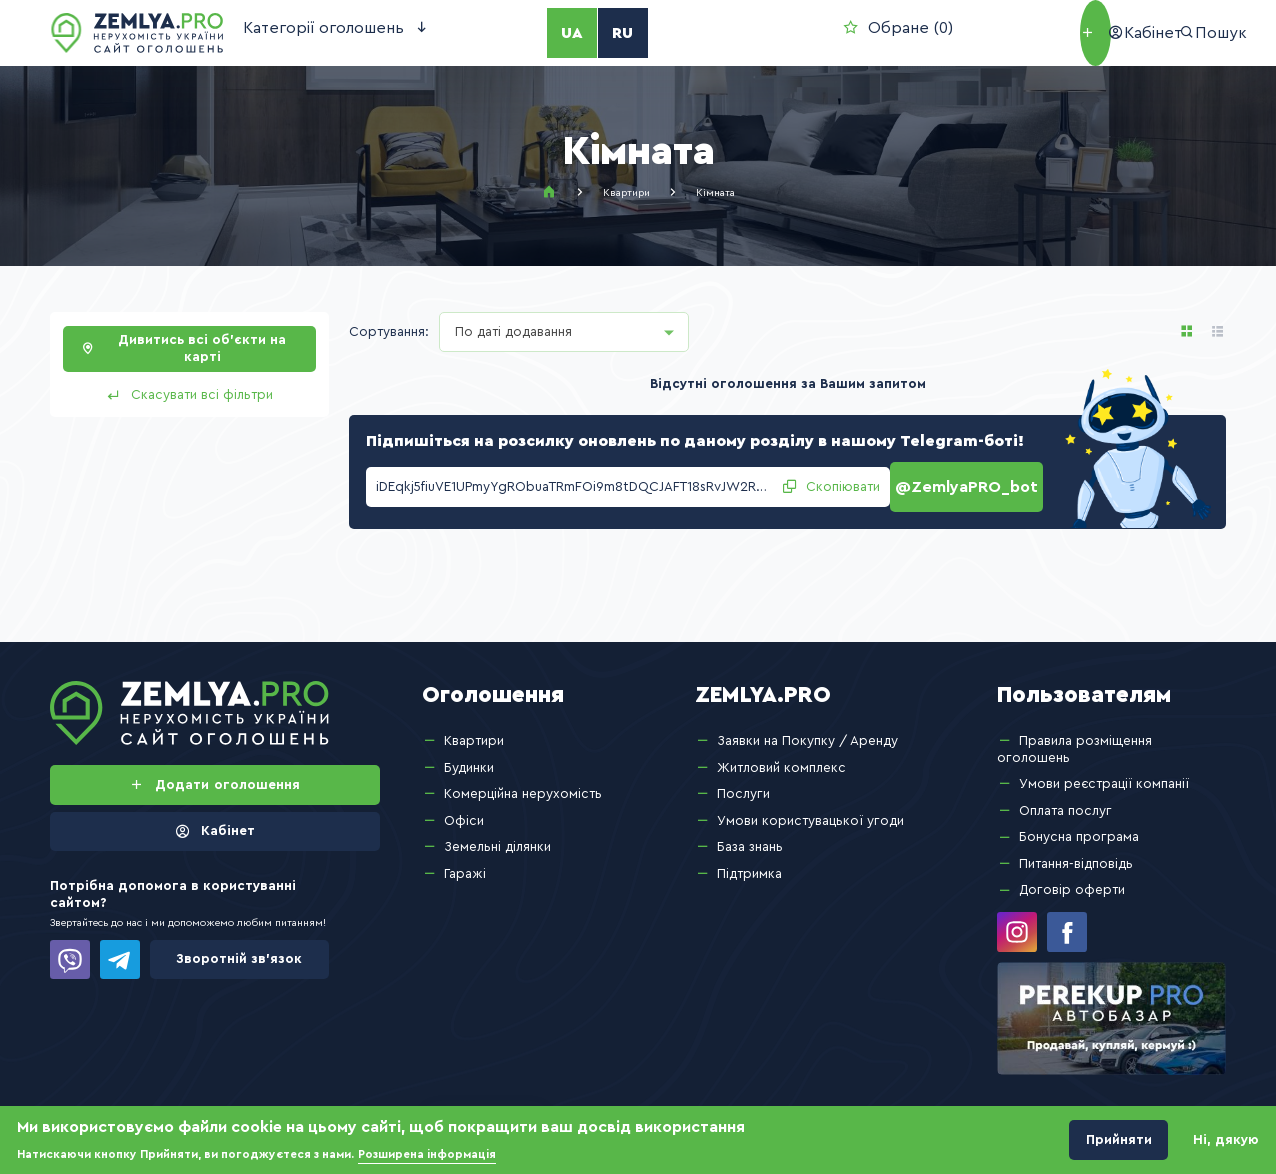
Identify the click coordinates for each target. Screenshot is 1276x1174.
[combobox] (564, 332)
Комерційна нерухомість (523, 784)
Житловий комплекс (781, 757)
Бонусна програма (1079, 827)
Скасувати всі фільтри (202, 395)
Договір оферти (1072, 880)
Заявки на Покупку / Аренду (807, 731)
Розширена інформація (427, 1154)
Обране (724, 32)
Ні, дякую (1226, 1140)
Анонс (1187, 332)
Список (1218, 332)
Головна (549, 192)
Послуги (743, 784)
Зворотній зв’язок (239, 949)
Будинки (469, 757)
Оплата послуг (1065, 801)
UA (526, 33)
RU (567, 33)
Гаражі (465, 864)
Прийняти (1119, 1140)
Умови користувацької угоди (810, 811)
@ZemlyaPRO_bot (973, 482)
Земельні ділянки (497, 837)
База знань (750, 837)
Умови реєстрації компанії (1104, 774)
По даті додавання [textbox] (513, 332)
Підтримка (749, 864)
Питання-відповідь (1076, 854)
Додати (964, 33)
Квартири (626, 192)
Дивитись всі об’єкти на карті (202, 348)
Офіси (464, 811)
